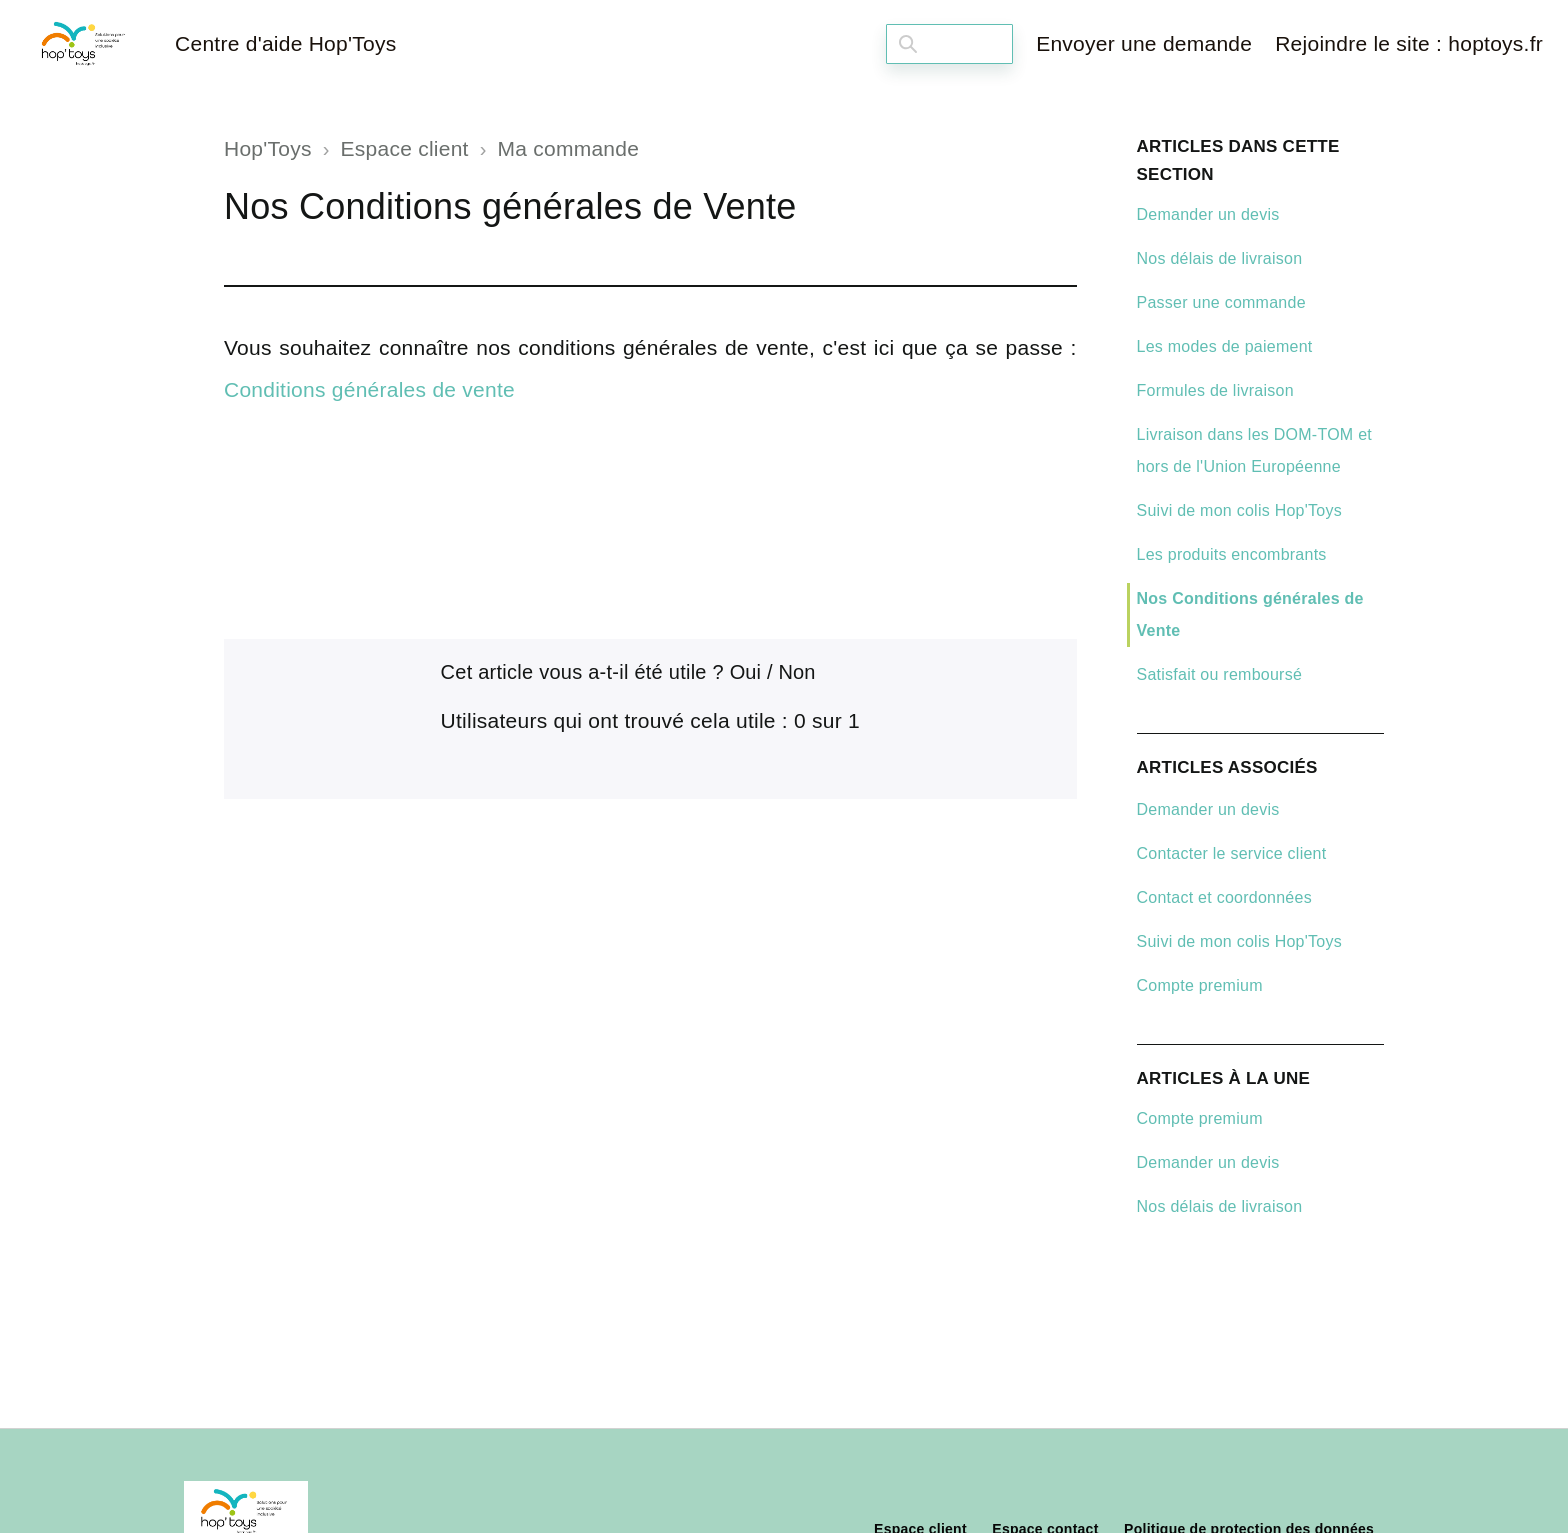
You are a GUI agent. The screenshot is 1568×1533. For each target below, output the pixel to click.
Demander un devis (1208, 214)
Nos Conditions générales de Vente (1250, 614)
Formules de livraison (1215, 390)
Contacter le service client (1232, 853)
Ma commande (569, 148)
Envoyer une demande (1144, 43)
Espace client (405, 148)
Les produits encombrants (1232, 554)
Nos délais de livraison (1220, 258)
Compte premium (1200, 985)
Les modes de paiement (1225, 346)
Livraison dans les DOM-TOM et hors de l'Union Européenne (1254, 450)
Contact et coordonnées (1224, 897)
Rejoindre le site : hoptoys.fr (1409, 43)
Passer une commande (1221, 302)
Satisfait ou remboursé (1220, 674)
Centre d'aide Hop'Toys (285, 43)
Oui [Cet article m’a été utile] (745, 672)
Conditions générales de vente (369, 389)
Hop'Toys (268, 148)
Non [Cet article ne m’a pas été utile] (797, 672)
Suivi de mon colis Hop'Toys (1239, 510)
